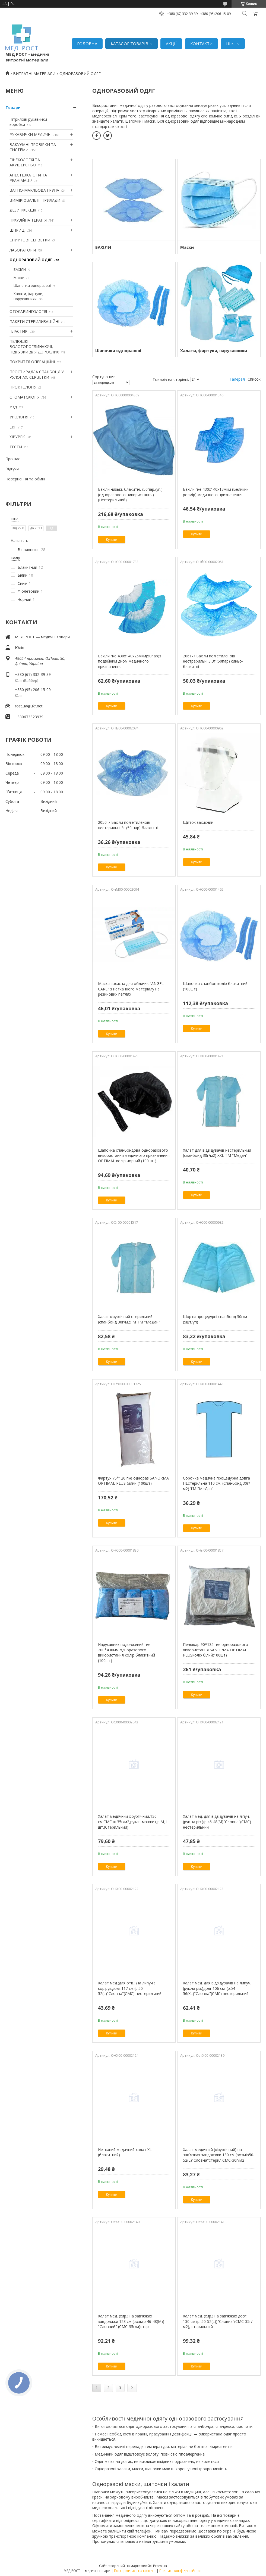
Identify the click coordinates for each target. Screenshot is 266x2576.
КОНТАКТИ (201, 43)
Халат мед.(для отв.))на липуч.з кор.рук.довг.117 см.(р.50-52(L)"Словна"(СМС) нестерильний (130, 1988)
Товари (13, 107)
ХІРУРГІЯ (18, 436)
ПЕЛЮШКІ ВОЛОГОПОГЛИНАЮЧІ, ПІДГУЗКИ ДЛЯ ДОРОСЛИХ (34, 347)
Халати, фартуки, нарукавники (28, 296)
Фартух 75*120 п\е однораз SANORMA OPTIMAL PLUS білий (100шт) (133, 1480)
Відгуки (12, 468)
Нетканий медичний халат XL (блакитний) (125, 2152)
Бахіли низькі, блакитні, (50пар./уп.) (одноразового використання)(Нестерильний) (130, 494)
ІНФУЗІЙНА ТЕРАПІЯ (28, 220)
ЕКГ (13, 427)
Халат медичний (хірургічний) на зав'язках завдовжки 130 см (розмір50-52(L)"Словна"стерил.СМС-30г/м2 (219, 2155)
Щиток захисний (198, 822)
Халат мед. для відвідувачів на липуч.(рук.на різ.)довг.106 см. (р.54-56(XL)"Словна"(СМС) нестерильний (217, 1988)
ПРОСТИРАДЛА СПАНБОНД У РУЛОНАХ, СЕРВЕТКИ (37, 374)
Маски (19, 277)
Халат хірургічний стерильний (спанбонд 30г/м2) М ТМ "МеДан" (129, 1319)
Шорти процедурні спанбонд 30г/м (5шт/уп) (215, 1319)
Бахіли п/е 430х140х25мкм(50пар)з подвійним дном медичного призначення (129, 661)
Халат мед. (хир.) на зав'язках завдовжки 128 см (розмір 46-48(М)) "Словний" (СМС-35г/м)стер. (131, 2321)
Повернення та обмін (25, 478)
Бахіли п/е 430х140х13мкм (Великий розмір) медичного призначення (216, 492)
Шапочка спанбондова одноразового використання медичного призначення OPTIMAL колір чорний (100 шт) (134, 1155)
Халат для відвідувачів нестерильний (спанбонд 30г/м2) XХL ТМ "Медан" (217, 1153)
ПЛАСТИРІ (19, 331)
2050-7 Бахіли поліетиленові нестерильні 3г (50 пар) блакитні (128, 825)
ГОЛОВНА (87, 43)
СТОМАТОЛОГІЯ (25, 397)
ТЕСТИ (16, 446)
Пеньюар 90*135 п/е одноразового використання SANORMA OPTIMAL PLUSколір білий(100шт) (215, 1650)
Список (254, 379)
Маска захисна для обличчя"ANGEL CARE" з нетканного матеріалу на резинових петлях (131, 989)
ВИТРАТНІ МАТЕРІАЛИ (34, 73)
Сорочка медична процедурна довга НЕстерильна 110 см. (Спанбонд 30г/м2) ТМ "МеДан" (216, 1483)
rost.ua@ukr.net (29, 706)
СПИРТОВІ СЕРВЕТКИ (30, 240)
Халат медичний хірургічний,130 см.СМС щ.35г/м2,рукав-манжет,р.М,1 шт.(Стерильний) (132, 1821)
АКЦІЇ (171, 43)
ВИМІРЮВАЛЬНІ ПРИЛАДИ (35, 200)
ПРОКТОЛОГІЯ (23, 387)
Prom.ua (160, 2565)
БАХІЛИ (20, 269)
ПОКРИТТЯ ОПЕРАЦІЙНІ (32, 361)
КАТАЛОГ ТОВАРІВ (129, 43)
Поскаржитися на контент (135, 2570)
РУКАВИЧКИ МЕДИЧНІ (31, 134)
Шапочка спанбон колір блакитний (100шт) (215, 986)
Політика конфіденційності (180, 2570)
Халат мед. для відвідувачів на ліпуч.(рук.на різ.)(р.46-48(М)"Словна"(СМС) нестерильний (217, 1821)
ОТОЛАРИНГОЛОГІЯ (28, 311)
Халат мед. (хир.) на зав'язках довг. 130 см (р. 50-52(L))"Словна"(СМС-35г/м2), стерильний (217, 2321)
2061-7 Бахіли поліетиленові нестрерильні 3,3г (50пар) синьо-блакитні (213, 661)
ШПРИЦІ (18, 230)
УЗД (13, 406)
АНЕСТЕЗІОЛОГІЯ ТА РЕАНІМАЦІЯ (28, 177)
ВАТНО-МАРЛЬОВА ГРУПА (34, 190)
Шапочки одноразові (32, 285)
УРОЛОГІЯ (19, 417)
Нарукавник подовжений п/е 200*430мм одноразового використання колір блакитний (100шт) (126, 1652)
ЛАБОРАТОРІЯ (23, 250)
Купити (111, 539)
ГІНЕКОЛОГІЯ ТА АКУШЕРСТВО (25, 162)
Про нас (12, 458)
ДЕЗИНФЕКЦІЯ (23, 210)
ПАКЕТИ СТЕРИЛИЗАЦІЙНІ (34, 321)
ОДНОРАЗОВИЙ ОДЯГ (31, 259)
